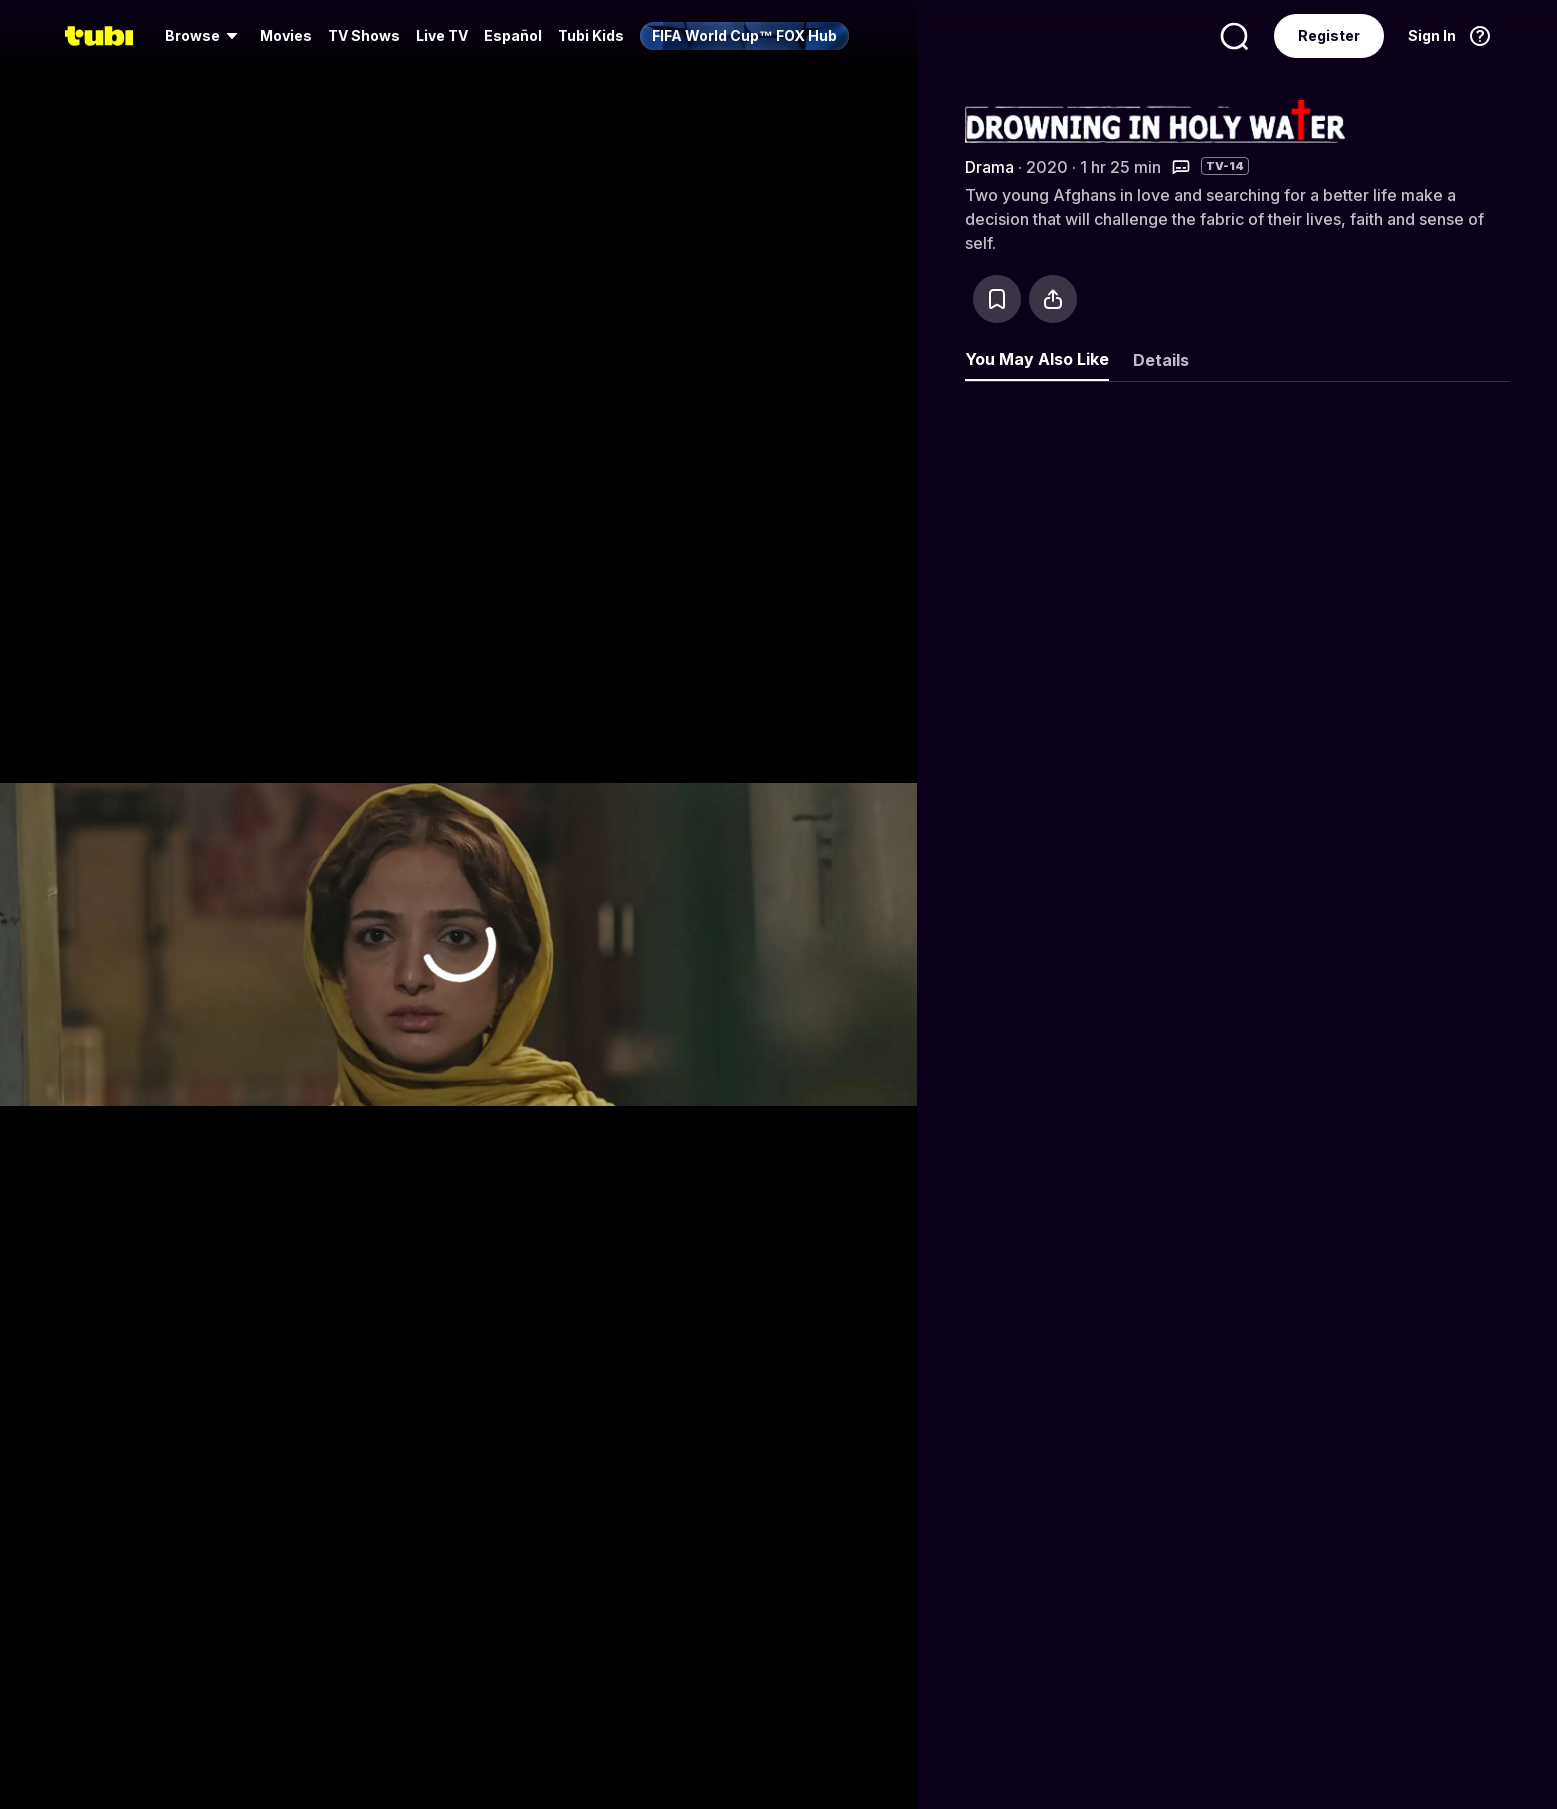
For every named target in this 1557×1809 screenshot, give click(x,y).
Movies (286, 35)
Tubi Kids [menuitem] (591, 35)
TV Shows (364, 35)
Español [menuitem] (513, 35)
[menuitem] (204, 36)
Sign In (1432, 35)
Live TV (442, 35)
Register (1329, 35)
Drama (989, 167)
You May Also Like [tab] (1037, 359)
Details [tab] (1161, 360)
